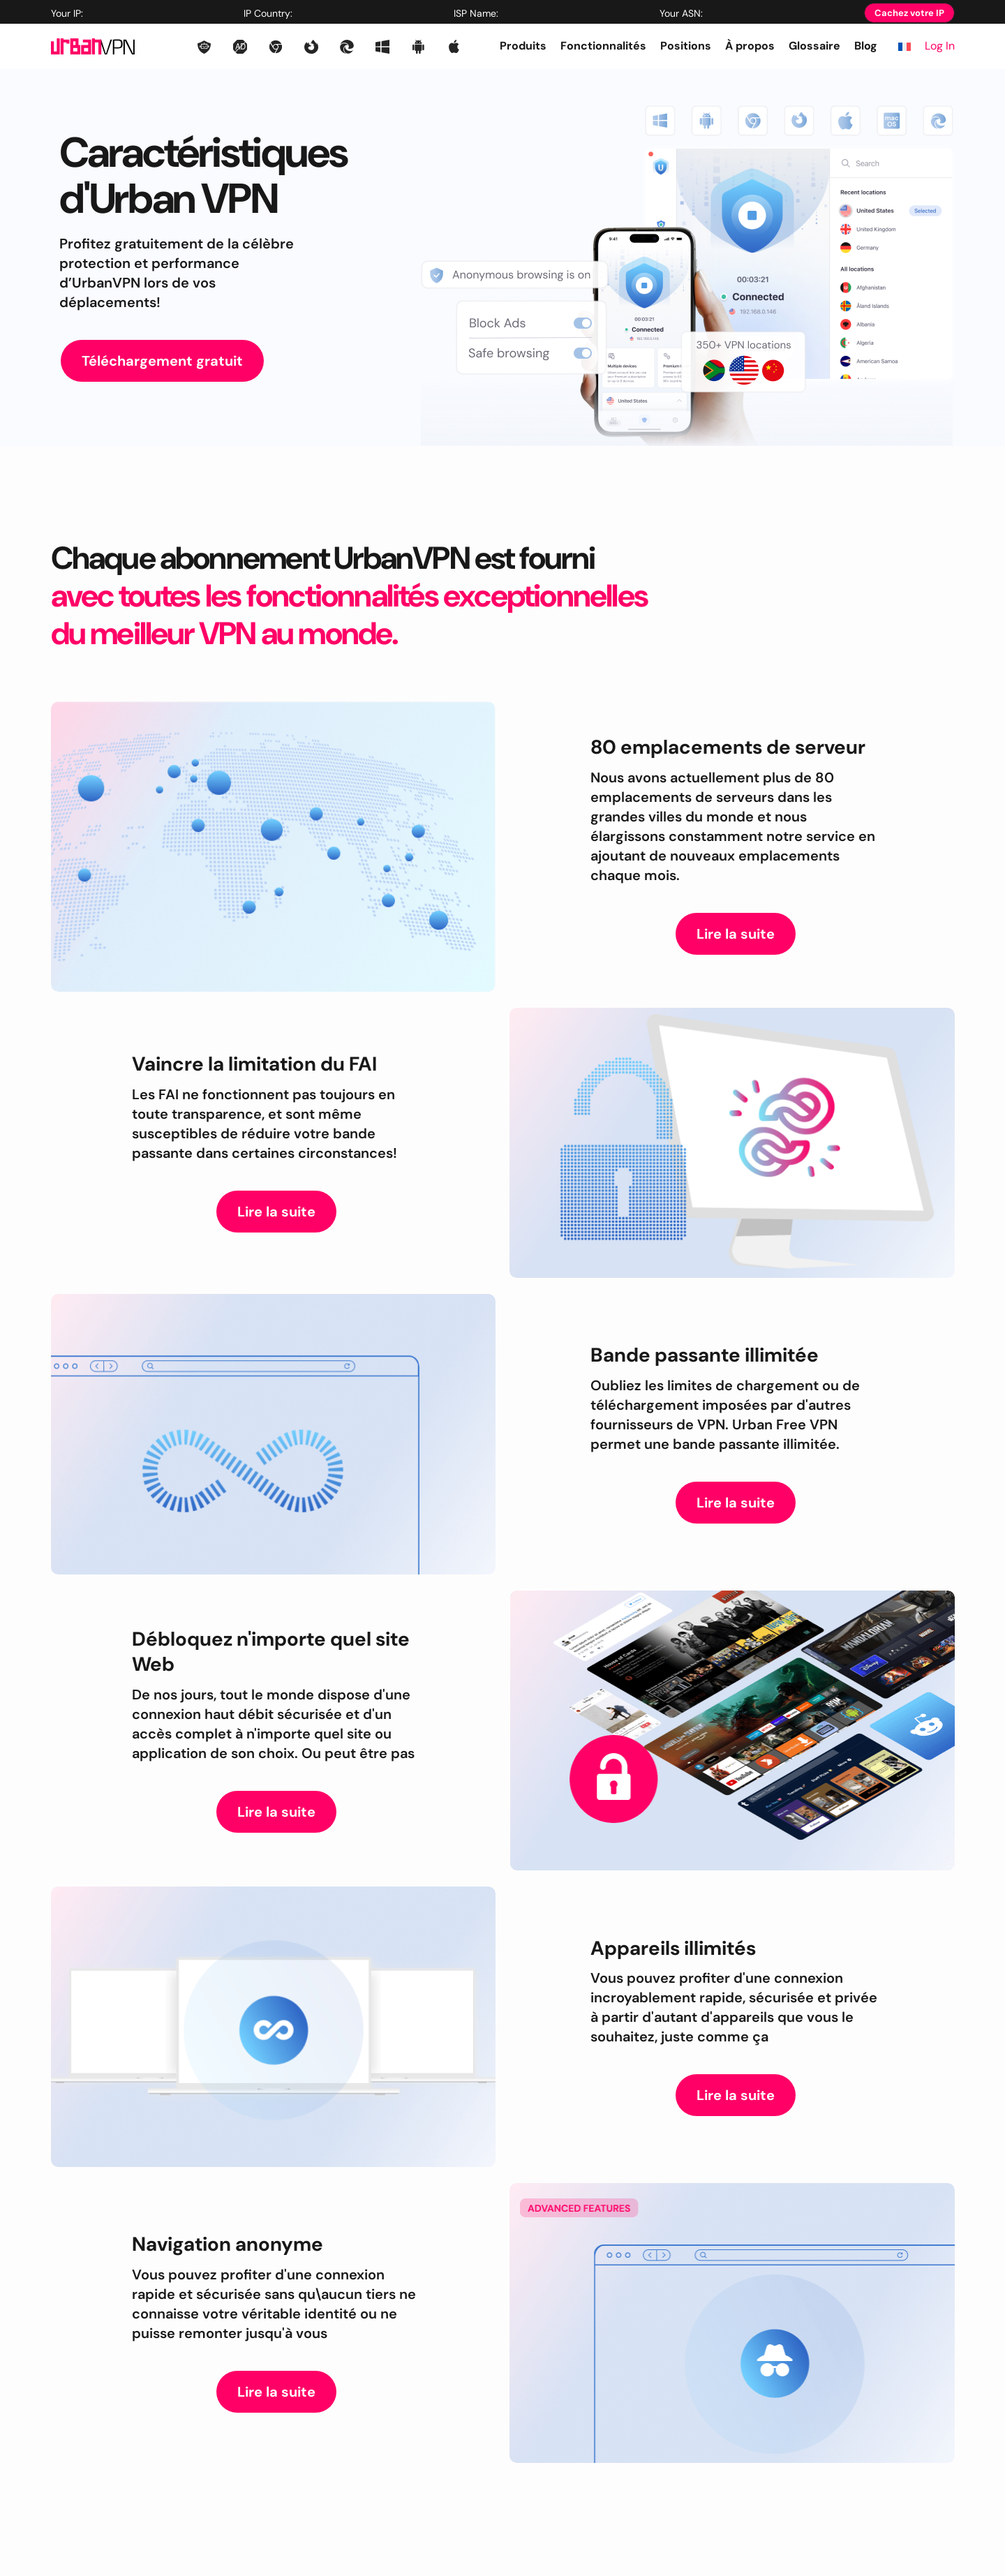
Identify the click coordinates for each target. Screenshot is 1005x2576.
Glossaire (814, 45)
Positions (685, 45)
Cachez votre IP (909, 13)
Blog (865, 45)
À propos (750, 45)
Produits (523, 45)
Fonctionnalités (603, 45)
